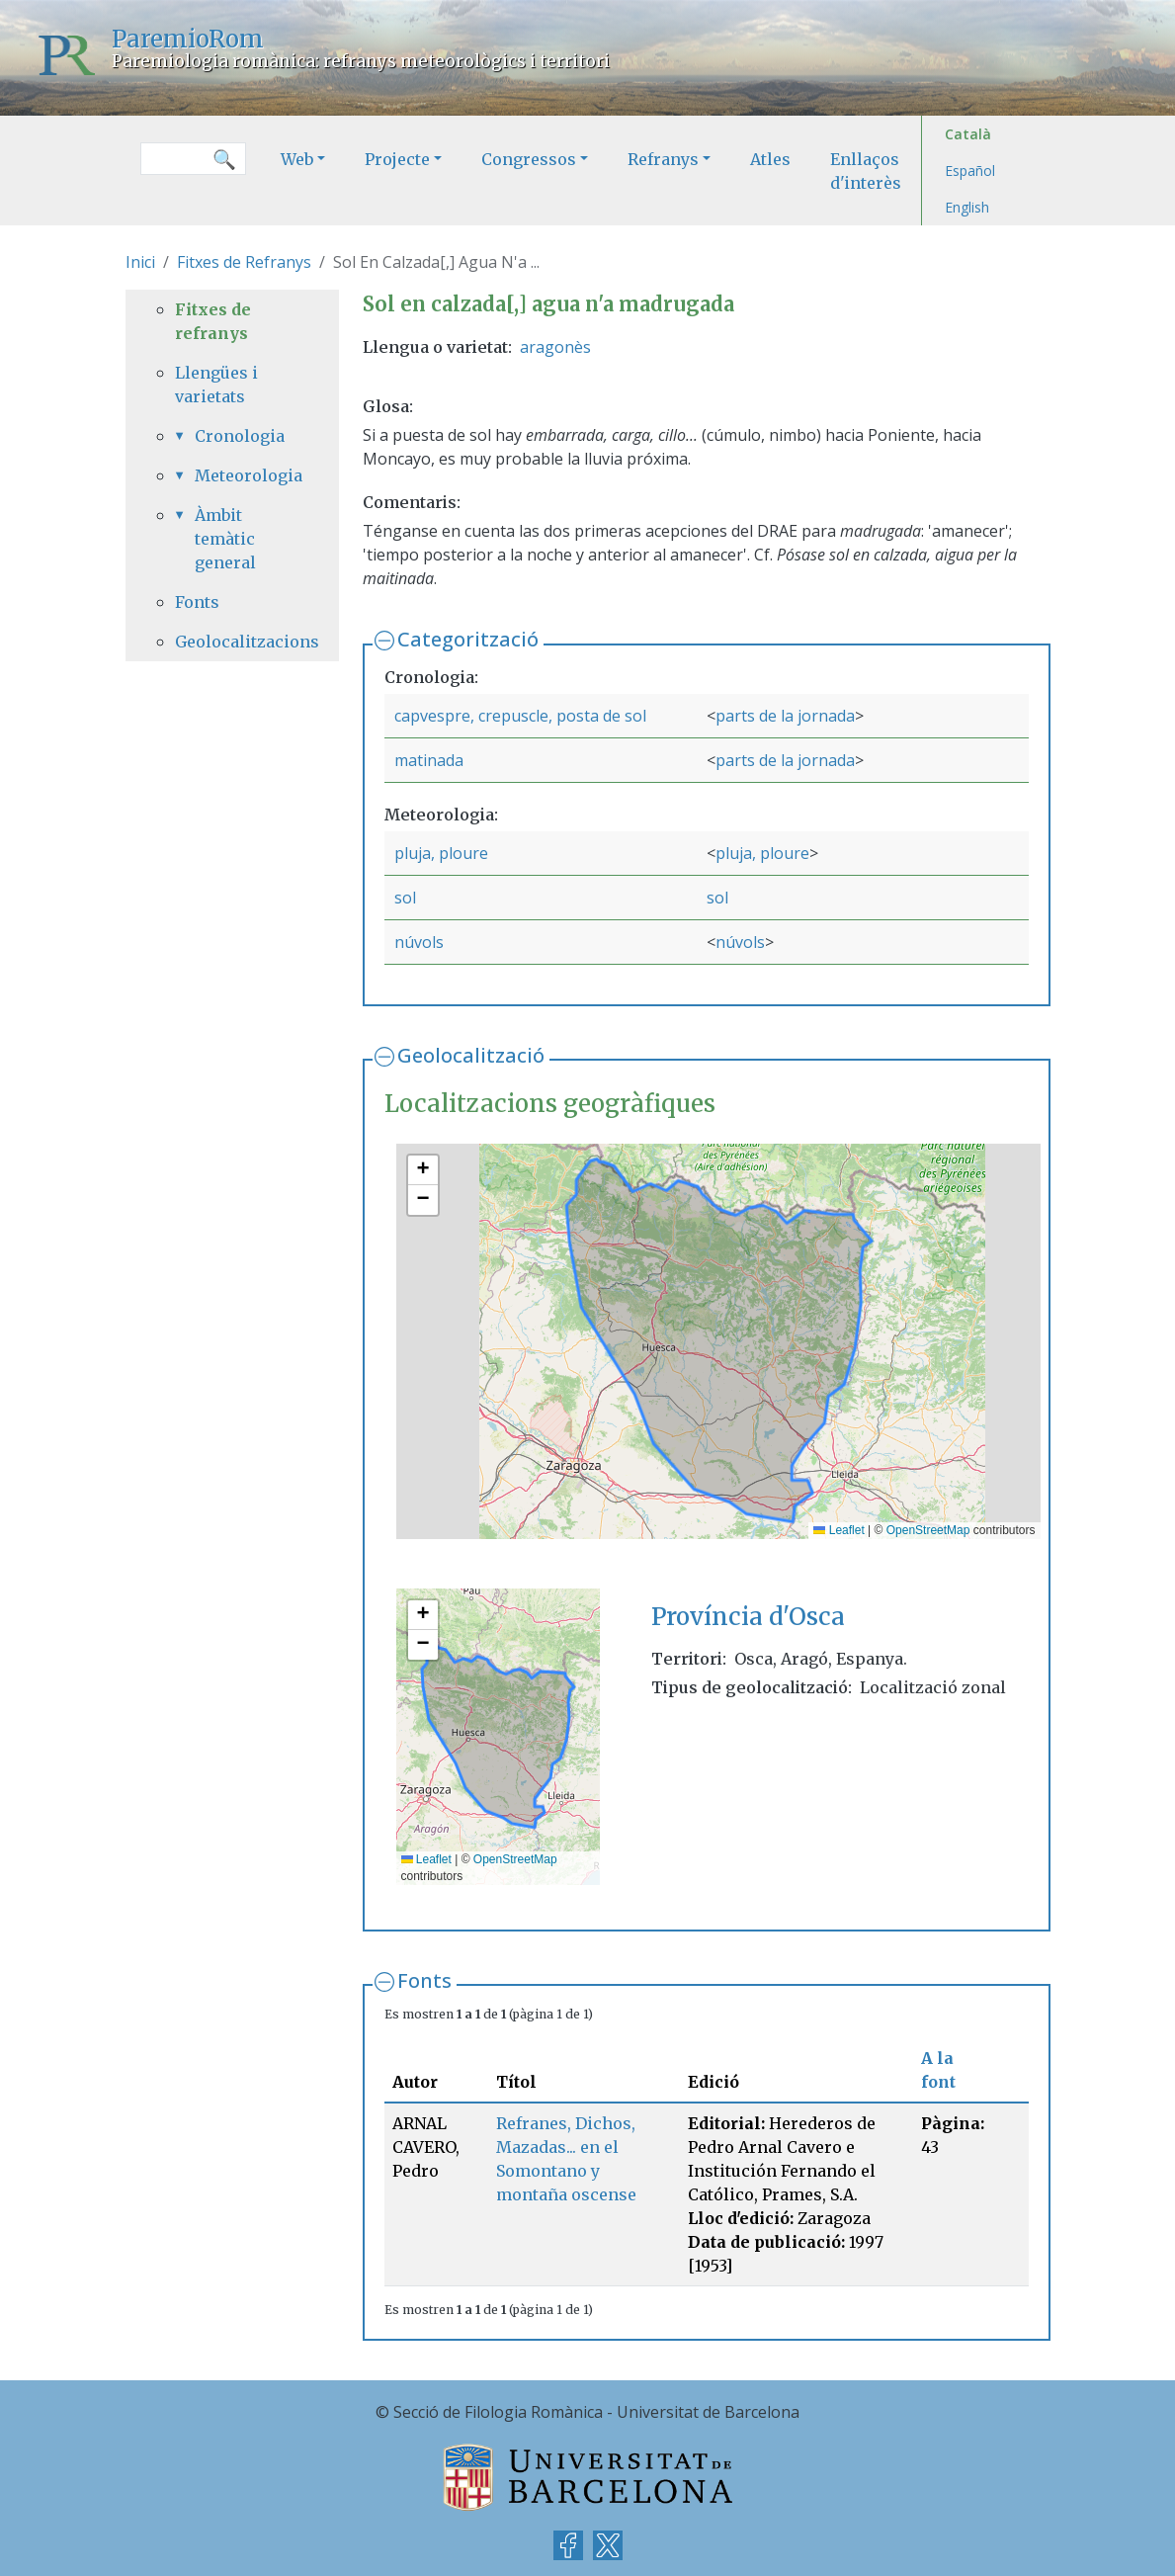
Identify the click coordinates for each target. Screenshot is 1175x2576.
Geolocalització (471, 1055)
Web (297, 159)
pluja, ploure (441, 853)
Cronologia (240, 436)
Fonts (424, 1980)
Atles (770, 159)
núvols (419, 942)
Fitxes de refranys (213, 321)
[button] (423, 1170)
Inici (140, 262)
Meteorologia (242, 475)
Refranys (663, 159)
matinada (428, 760)
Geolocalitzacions (232, 641)
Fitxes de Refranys (244, 262)
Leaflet (838, 1530)
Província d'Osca (748, 1616)
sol (405, 897)
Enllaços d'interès (865, 171)
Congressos (528, 159)
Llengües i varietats (216, 384)
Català (968, 134)
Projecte (397, 159)
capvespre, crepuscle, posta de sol (520, 716)
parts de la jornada (785, 716)
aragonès (555, 347)
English (967, 207)
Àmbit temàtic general (225, 538)
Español (970, 170)
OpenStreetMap (928, 1530)
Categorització (468, 639)
